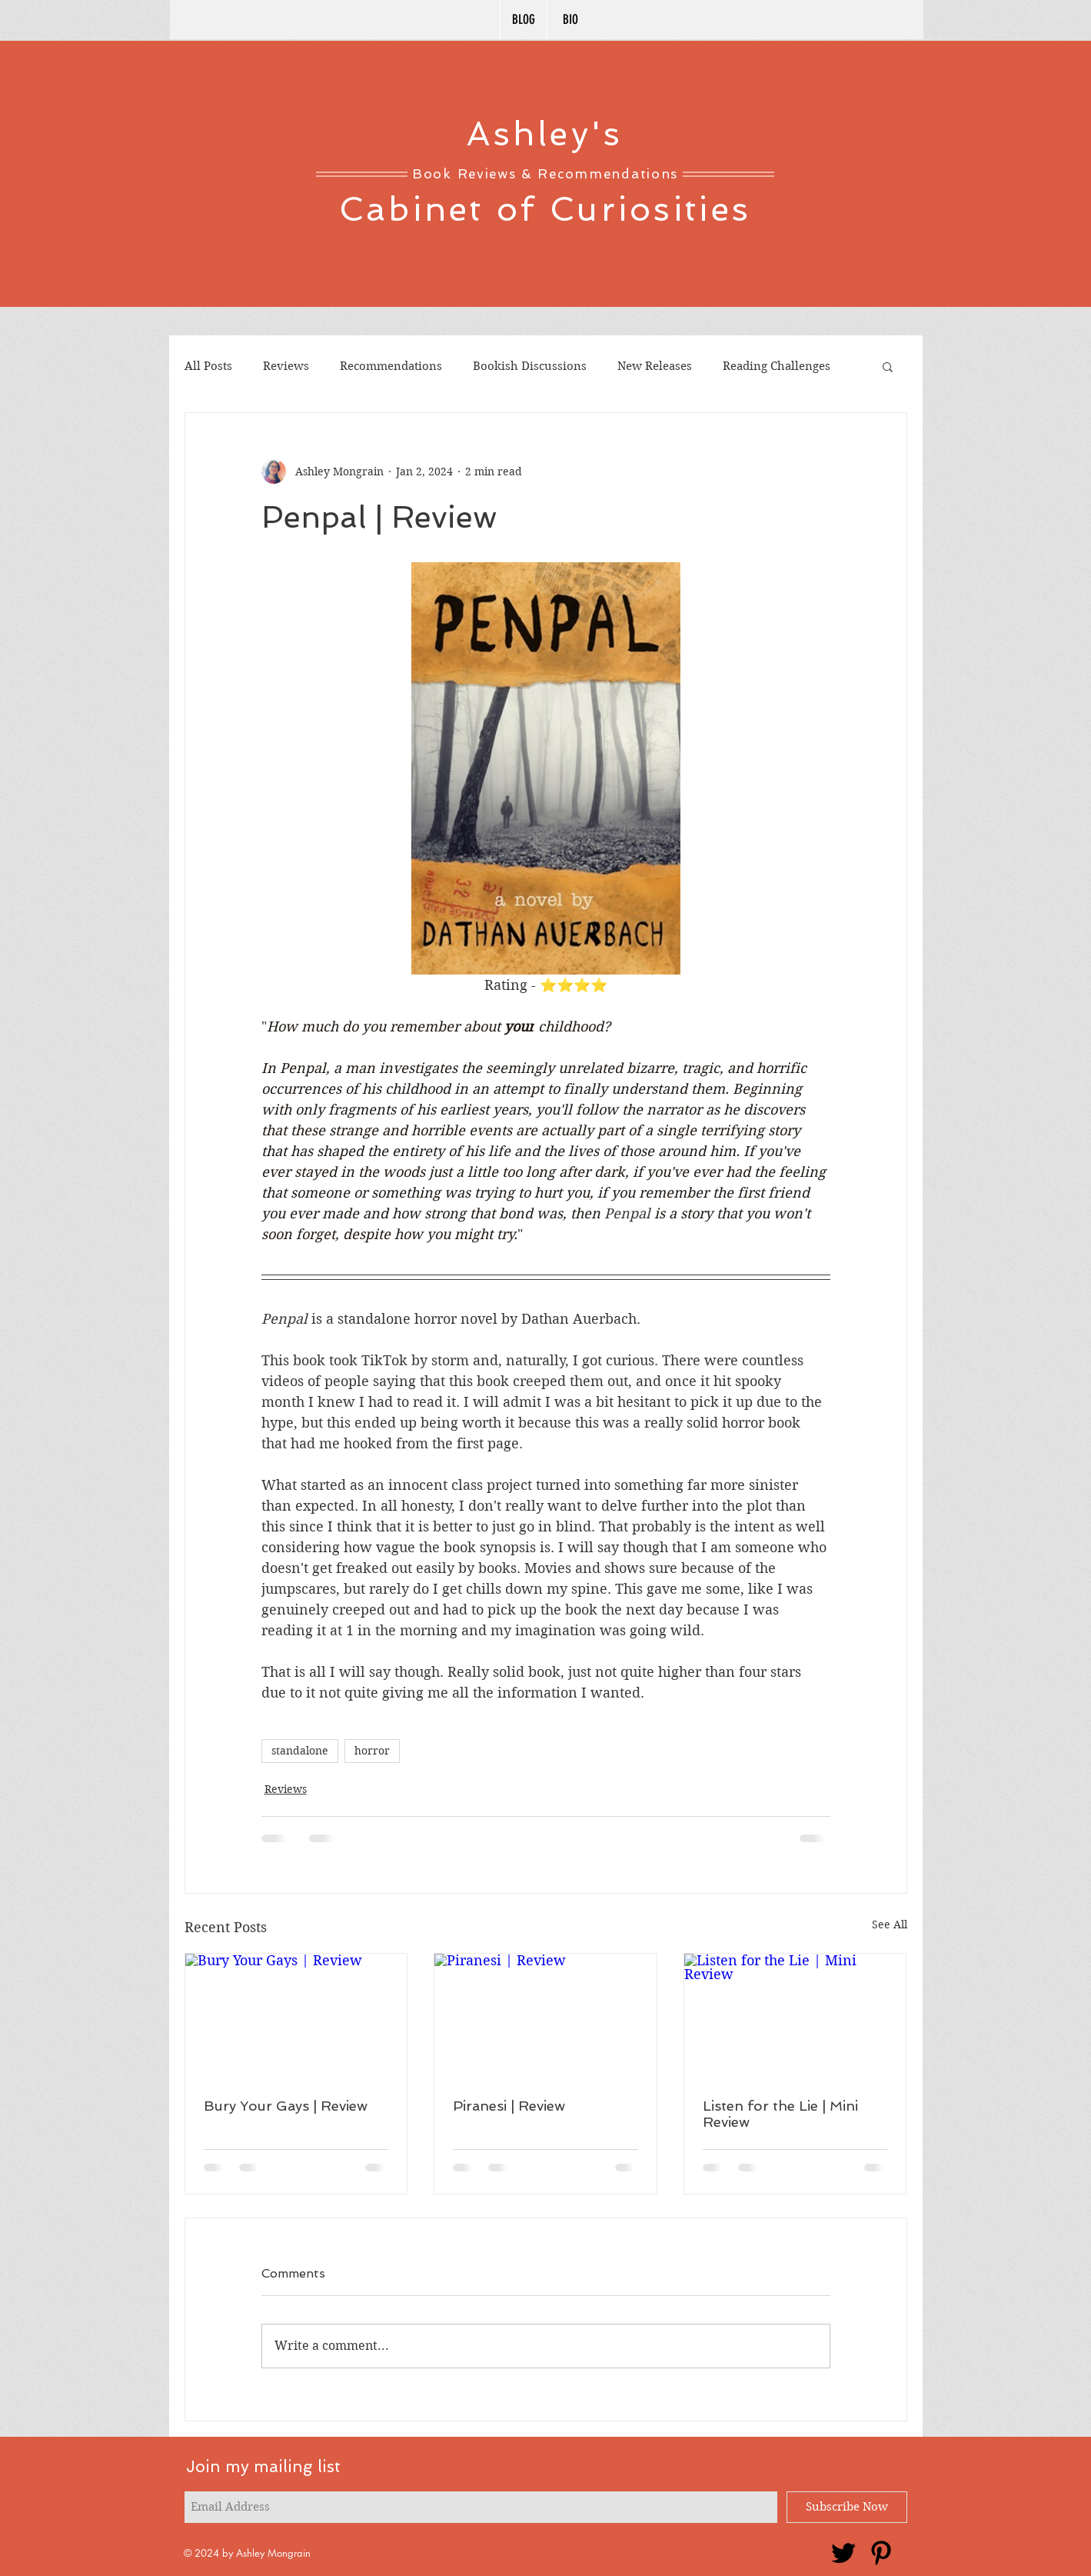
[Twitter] (843, 2553)
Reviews (286, 366)
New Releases (654, 366)
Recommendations (391, 366)
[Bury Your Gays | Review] (296, 2016)
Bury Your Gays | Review (286, 2106)
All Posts (208, 366)
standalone (299, 1751)
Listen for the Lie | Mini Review (780, 2114)
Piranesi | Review (509, 2106)
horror (372, 1751)
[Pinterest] (881, 2553)
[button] (887, 366)
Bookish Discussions (530, 366)
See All (889, 1924)
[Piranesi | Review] (545, 2016)
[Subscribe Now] (847, 2507)
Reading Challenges (776, 366)
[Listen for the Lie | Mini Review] (795, 2016)
